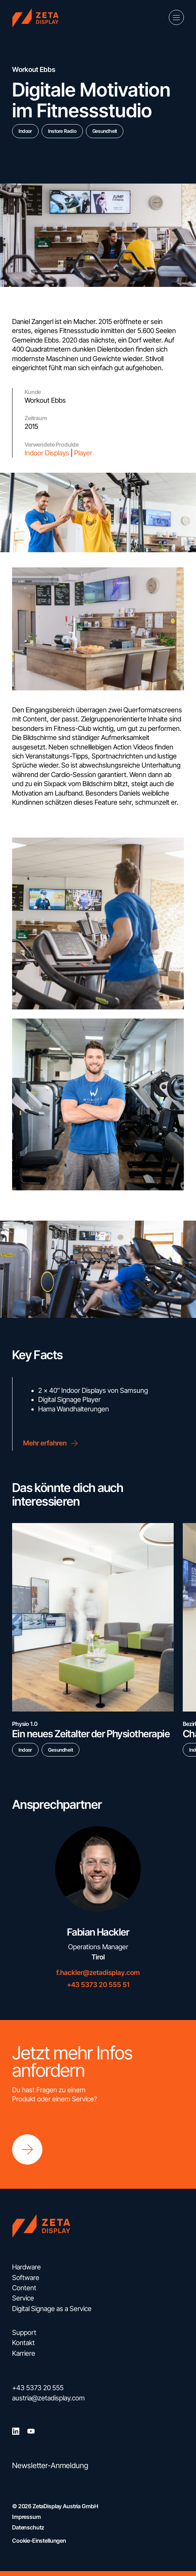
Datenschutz (28, 2527)
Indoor (25, 131)
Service (23, 2298)
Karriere (23, 2353)
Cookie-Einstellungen (39, 2540)
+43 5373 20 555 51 (98, 1985)
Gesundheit (104, 131)
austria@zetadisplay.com (48, 2398)
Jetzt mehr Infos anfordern (72, 2061)
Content (24, 2288)
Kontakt (23, 2343)
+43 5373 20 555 (38, 2388)
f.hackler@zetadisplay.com (98, 1972)
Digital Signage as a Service (52, 2309)
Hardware (26, 2267)
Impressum (26, 2516)
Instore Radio (62, 131)
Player (83, 453)
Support (24, 2332)
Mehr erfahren (52, 1443)
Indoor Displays (47, 453)
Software (25, 2278)
